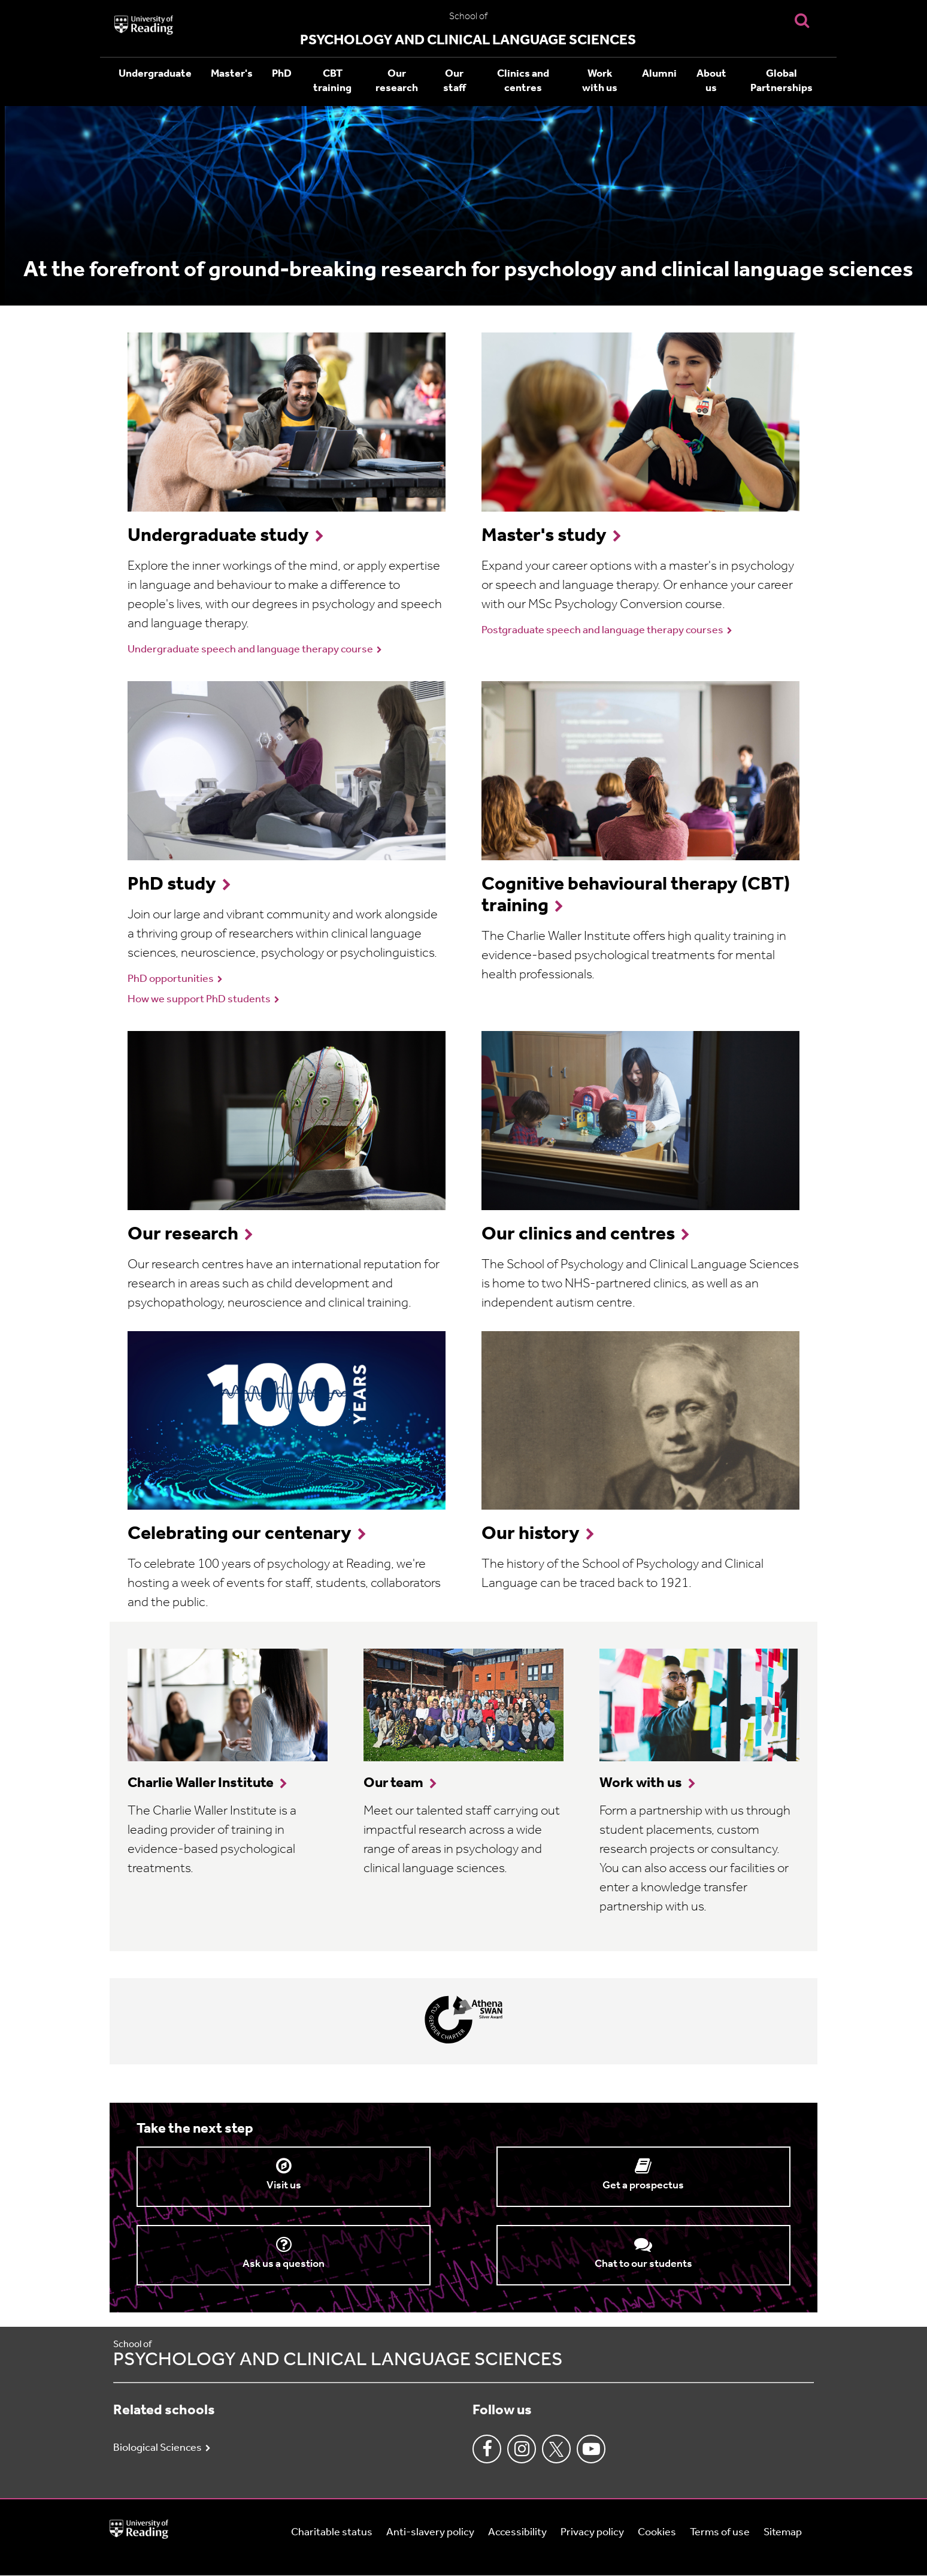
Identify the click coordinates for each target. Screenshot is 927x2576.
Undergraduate (155, 74)
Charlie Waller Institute (201, 1783)
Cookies (657, 2532)
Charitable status (331, 2532)
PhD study (172, 884)
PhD (282, 74)
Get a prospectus (643, 2185)
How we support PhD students (199, 999)
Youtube (591, 2449)
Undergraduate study (218, 536)
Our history (530, 1534)
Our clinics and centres (578, 1234)
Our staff (454, 81)
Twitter (556, 2449)
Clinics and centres (523, 81)
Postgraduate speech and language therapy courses (602, 630)
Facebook (486, 2449)
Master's (232, 74)
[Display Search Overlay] (802, 20)
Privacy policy (592, 2532)
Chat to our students (643, 2264)
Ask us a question (284, 2264)
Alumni (659, 74)
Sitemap (783, 2532)
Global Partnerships (781, 81)
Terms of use (720, 2532)
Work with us (599, 81)
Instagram (521, 2449)
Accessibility (517, 2532)
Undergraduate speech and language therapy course (250, 649)
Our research (396, 81)
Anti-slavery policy (430, 2532)
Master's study (544, 536)
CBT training (332, 81)
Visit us (283, 2185)
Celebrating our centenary (240, 1534)
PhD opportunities (171, 979)
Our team (393, 1783)
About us (711, 81)
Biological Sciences (157, 2448)
